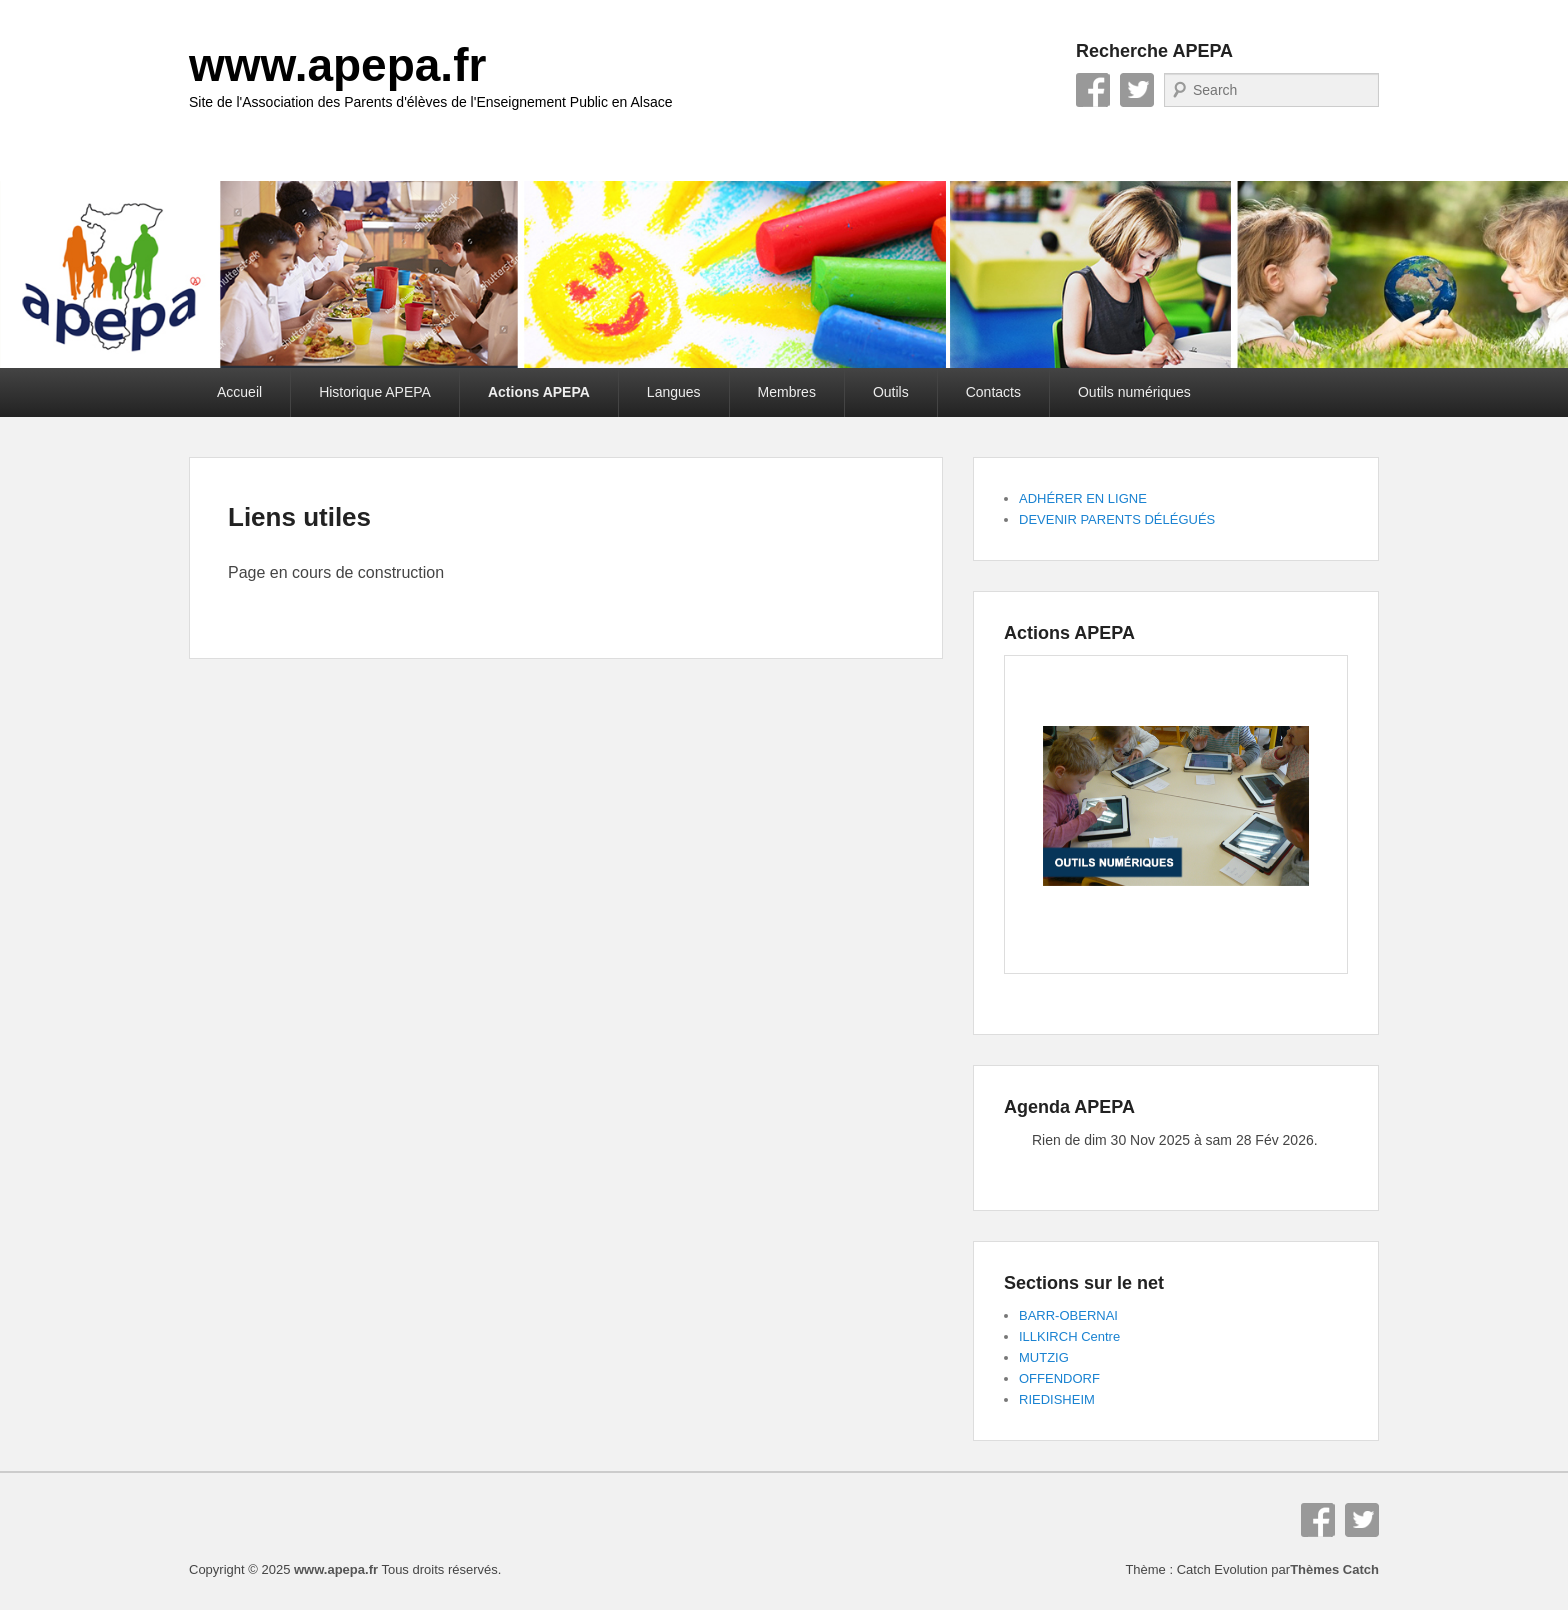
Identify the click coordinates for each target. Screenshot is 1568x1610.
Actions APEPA (539, 392)
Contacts (993, 392)
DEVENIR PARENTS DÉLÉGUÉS (1117, 519)
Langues (674, 392)
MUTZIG (1044, 1357)
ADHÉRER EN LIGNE (1083, 498)
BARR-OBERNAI (1068, 1315)
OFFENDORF (1059, 1378)
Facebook (1093, 90)
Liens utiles (299, 517)
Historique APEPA (375, 392)
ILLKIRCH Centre (1069, 1336)
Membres (787, 392)
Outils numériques (1134, 392)
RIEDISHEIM (1057, 1399)
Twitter (1137, 90)
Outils (891, 392)
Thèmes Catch (1334, 1569)
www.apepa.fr (337, 65)
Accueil (239, 392)
